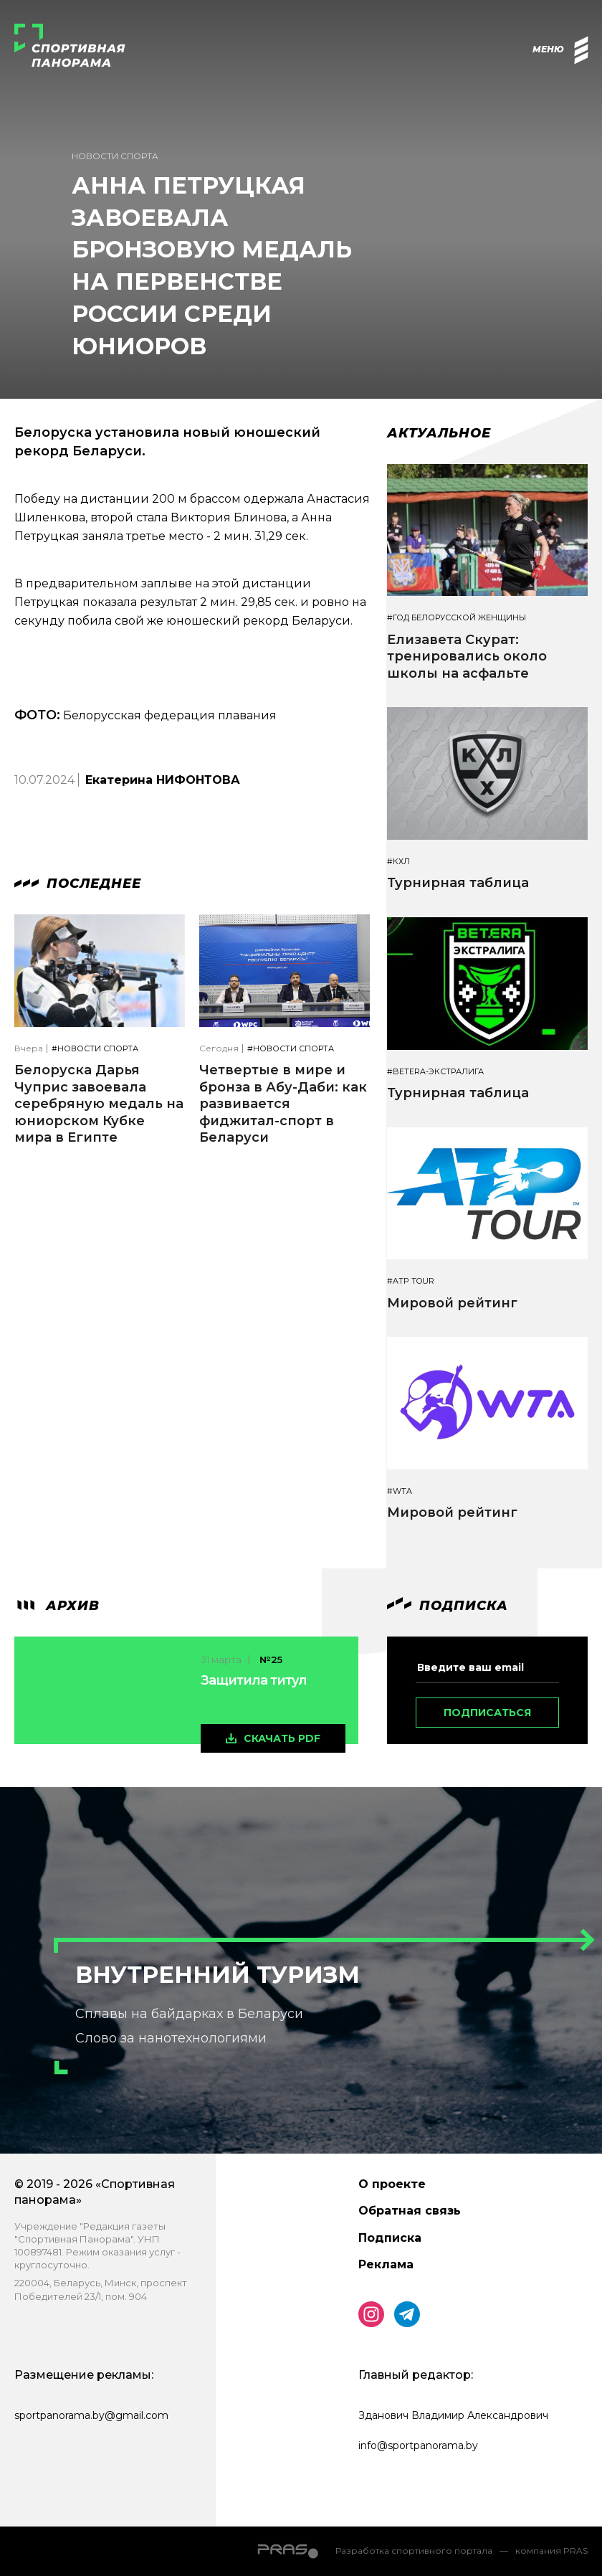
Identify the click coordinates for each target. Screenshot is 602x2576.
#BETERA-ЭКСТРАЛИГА (435, 1072)
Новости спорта (115, 156)
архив (57, 1606)
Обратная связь (409, 2210)
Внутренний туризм (217, 1975)
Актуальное (439, 433)
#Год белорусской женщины (456, 618)
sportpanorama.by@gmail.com (91, 2415)
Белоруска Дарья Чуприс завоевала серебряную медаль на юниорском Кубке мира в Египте (98, 1103)
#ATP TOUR (410, 1281)
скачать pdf (282, 1738)
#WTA (399, 1491)
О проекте (392, 2184)
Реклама (386, 2264)
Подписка (389, 2238)
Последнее (77, 883)
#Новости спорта (95, 1049)
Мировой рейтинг (452, 1303)
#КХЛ (398, 862)
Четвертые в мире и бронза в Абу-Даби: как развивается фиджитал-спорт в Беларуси (283, 1103)
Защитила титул (254, 1680)
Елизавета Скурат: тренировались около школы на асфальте (467, 656)
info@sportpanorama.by (418, 2445)
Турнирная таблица (458, 883)
